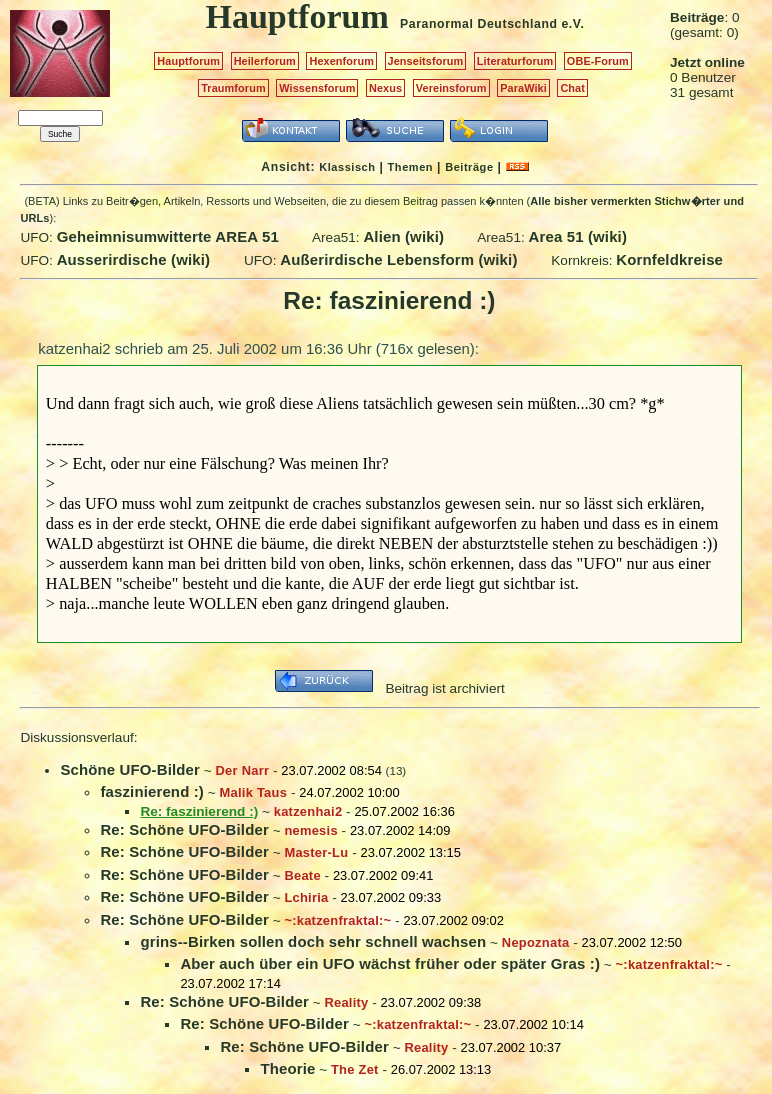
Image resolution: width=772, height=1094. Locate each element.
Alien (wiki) (403, 236)
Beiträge (469, 167)
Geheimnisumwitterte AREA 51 (168, 236)
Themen (410, 167)
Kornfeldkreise (669, 259)
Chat (572, 88)
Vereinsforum (451, 88)
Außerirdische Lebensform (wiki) (398, 259)
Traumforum (233, 88)
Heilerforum (265, 61)
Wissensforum (317, 88)
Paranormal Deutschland (479, 24)
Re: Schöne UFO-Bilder (184, 829)
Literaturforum (515, 61)
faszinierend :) (152, 791)
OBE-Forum (598, 61)
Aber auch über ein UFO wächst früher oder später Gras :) (390, 963)
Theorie (287, 1068)
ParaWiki (523, 88)
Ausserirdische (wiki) (134, 259)
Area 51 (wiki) (578, 236)
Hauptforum (188, 61)
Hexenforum (341, 61)
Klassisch (347, 167)
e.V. (572, 24)
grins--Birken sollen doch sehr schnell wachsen (313, 941)
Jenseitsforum (426, 61)
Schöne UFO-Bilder (130, 769)
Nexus (385, 88)
